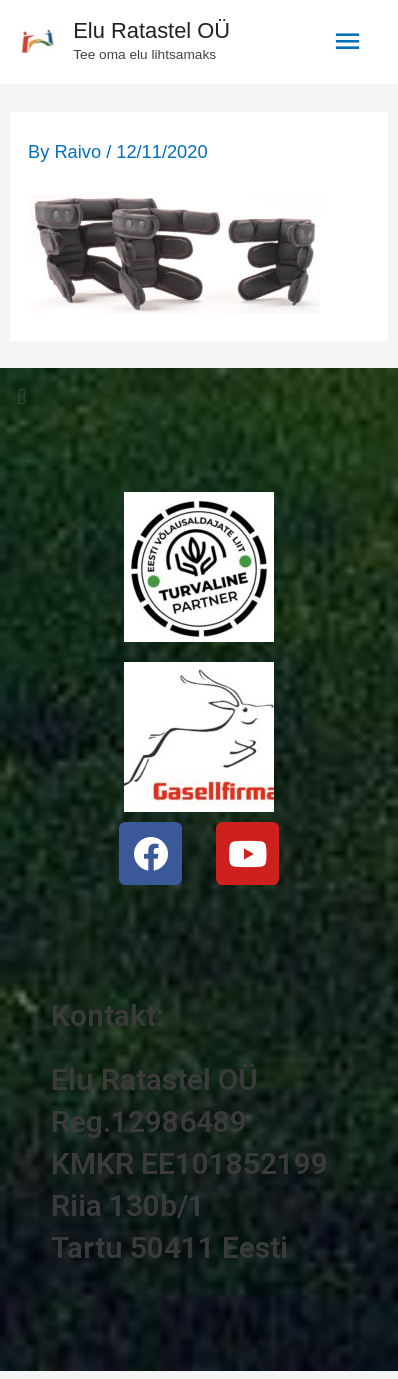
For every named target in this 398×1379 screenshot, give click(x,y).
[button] (199, 396)
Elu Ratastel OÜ (151, 30)
